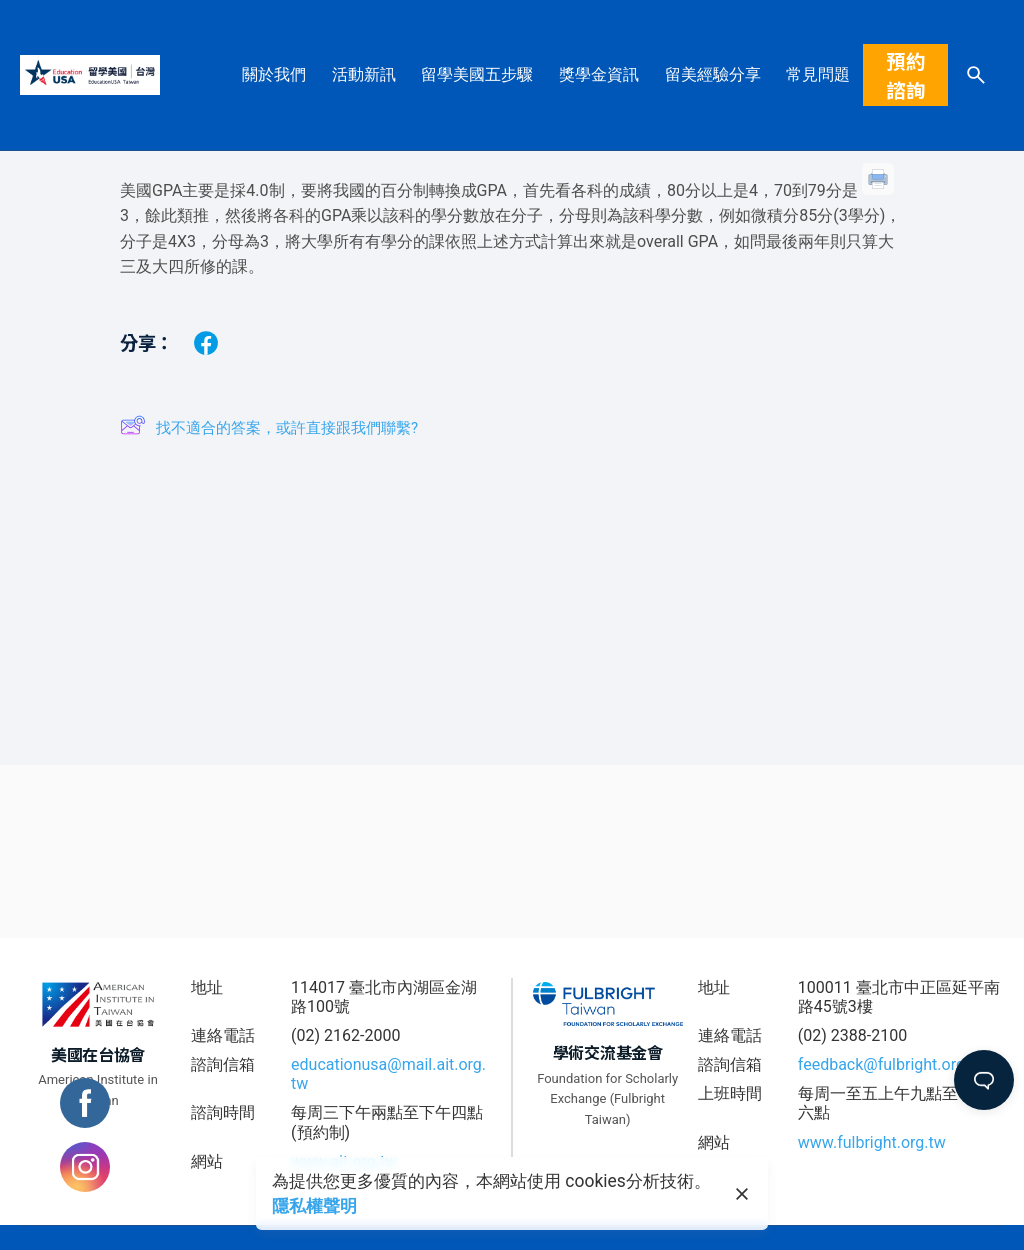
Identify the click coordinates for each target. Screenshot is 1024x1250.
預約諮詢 (906, 75)
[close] (742, 1194)
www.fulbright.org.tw (872, 1142)
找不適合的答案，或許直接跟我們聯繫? (269, 428)
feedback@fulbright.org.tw (892, 1064)
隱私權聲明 (314, 1206)
